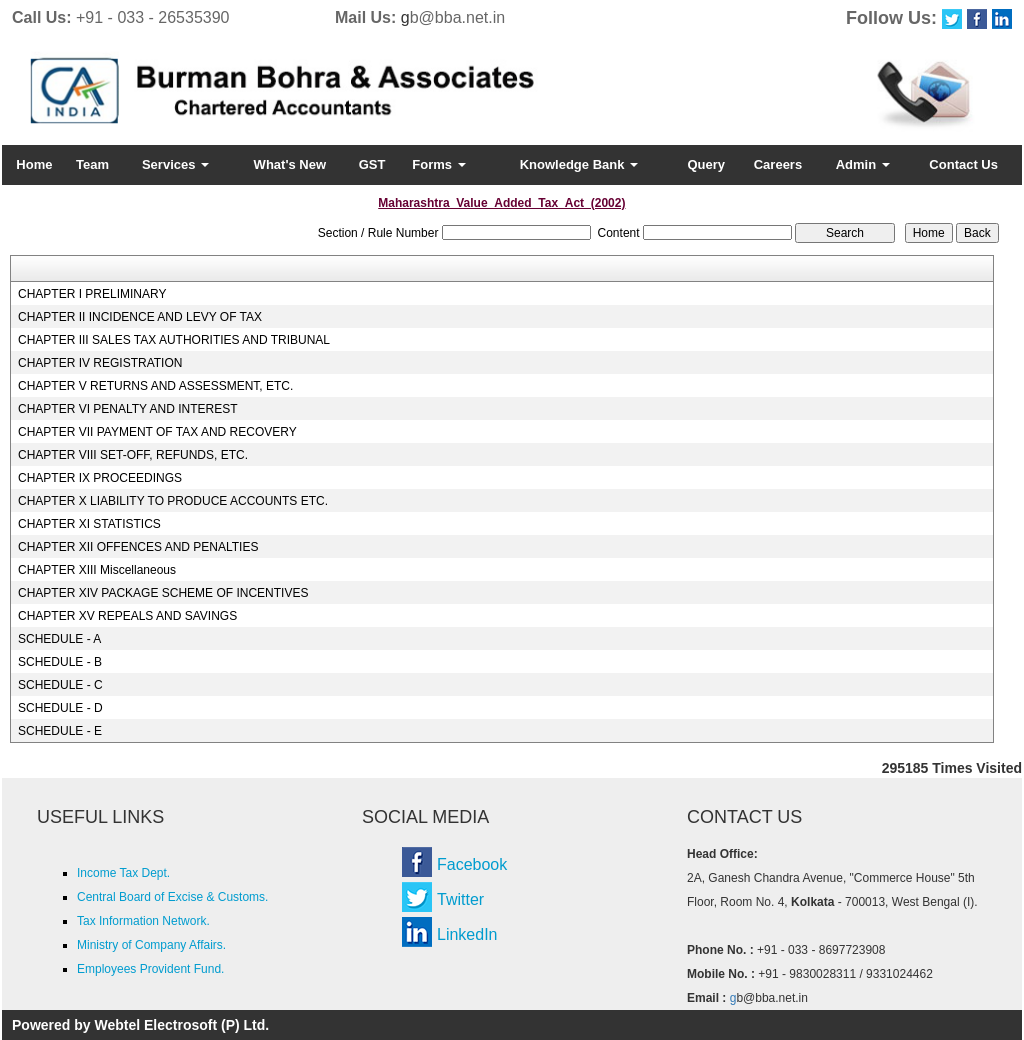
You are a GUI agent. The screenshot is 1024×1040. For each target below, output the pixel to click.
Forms (438, 164)
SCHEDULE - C (60, 685)
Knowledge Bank (579, 164)
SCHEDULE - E (60, 731)
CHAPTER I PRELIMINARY (92, 294)
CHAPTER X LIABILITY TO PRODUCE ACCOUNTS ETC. (173, 501)
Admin (863, 164)
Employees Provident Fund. (150, 969)
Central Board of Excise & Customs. (172, 897)
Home (34, 164)
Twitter (460, 899)
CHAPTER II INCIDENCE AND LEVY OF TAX (140, 317)
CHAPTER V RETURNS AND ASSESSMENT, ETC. (155, 386)
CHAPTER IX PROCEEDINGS (100, 478)
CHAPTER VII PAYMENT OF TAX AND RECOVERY (157, 432)
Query (706, 164)
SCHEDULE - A (59, 639)
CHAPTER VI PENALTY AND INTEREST (128, 409)
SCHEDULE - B (60, 662)
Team (92, 164)
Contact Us (963, 164)
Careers (778, 164)
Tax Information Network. (143, 921)
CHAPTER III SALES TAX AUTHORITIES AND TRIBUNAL (174, 340)
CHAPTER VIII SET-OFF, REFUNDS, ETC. (133, 455)
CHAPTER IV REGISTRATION (100, 363)
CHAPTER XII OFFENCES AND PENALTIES (138, 547)
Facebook (472, 864)
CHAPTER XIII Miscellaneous (97, 570)
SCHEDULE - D (60, 708)
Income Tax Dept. (123, 873)
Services (175, 164)
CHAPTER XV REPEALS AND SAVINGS (127, 616)
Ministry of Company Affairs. (151, 945)
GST (372, 164)
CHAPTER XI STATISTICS (89, 524)
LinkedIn (467, 934)
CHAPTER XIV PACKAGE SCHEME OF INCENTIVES (163, 593)
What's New (290, 164)
